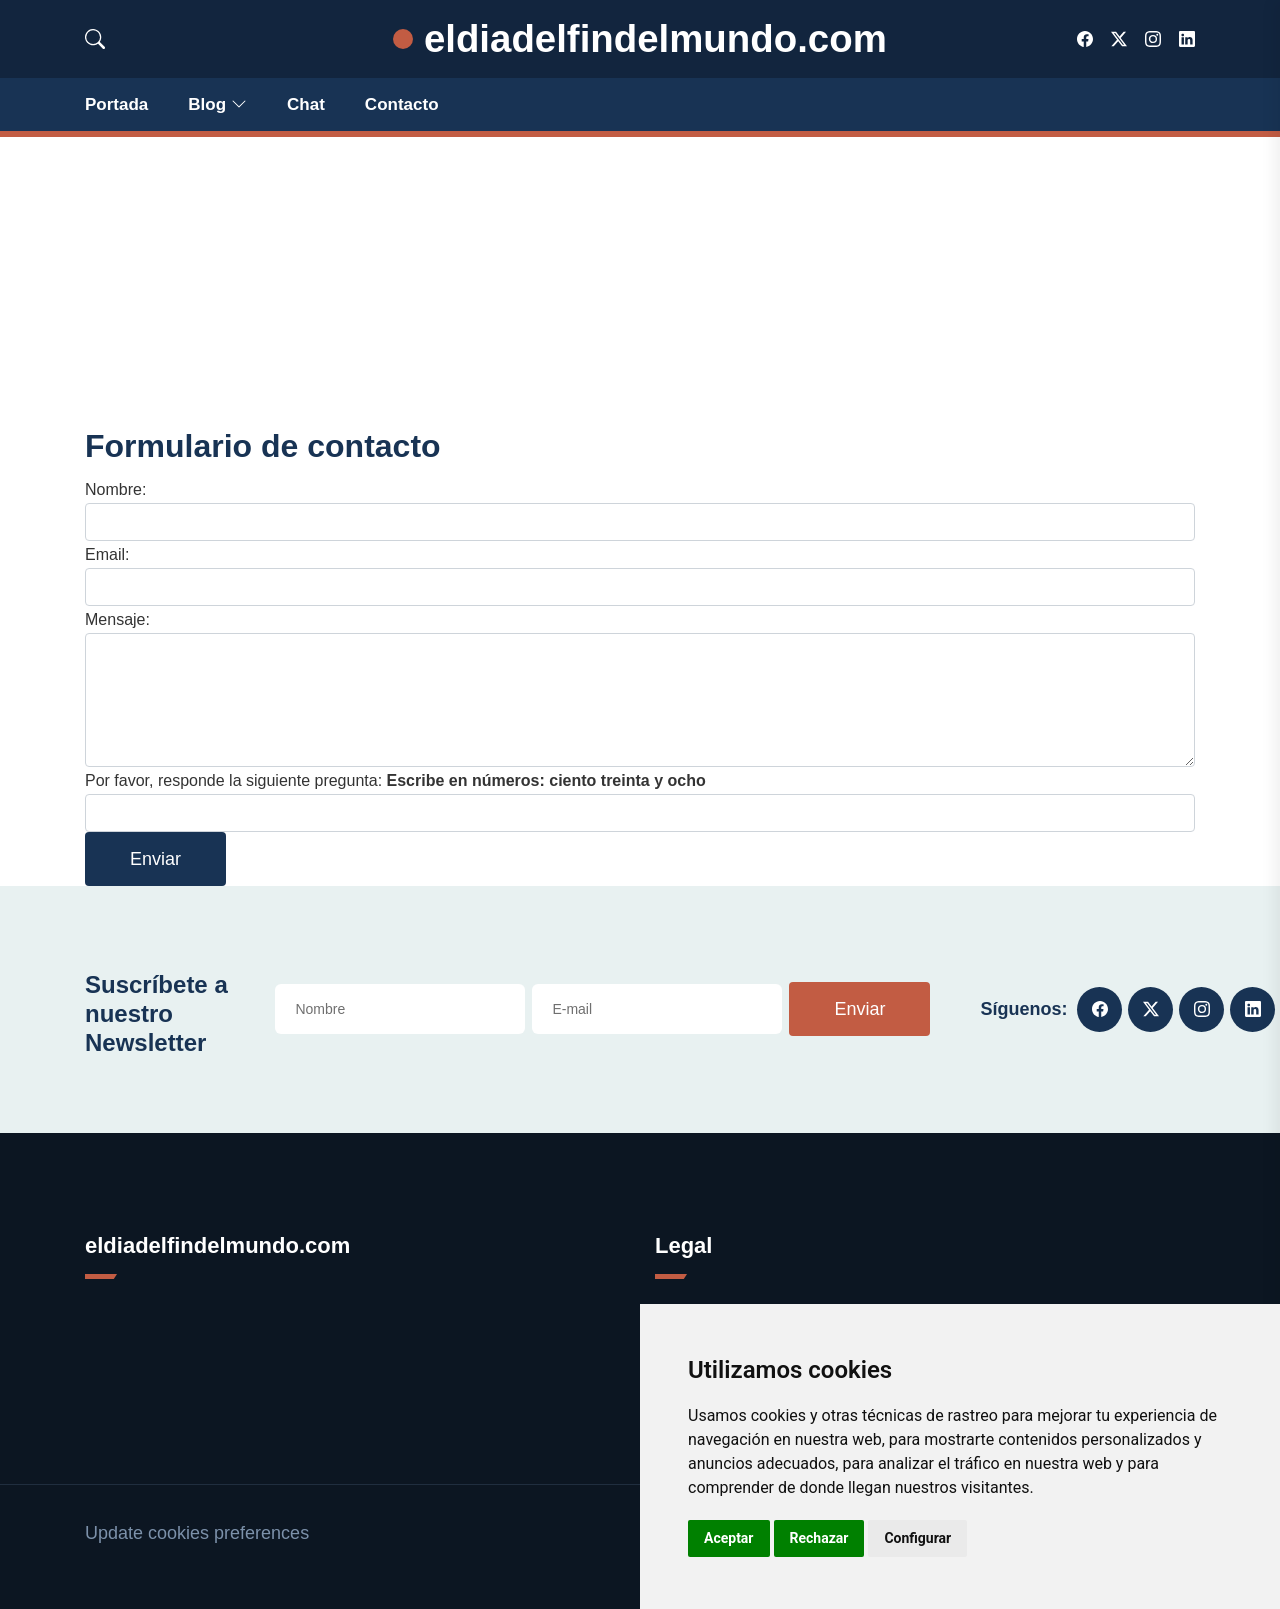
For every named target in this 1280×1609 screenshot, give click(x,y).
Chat (306, 104)
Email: (107, 554)
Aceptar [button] (729, 1538)
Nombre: (115, 489)
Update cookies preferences (197, 1533)
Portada (116, 104)
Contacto (402, 104)
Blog (217, 104)
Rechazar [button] (819, 1538)
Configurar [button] (917, 1538)
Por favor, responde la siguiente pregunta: (395, 780)
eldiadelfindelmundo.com (640, 38)
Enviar (155, 859)
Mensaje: (117, 619)
